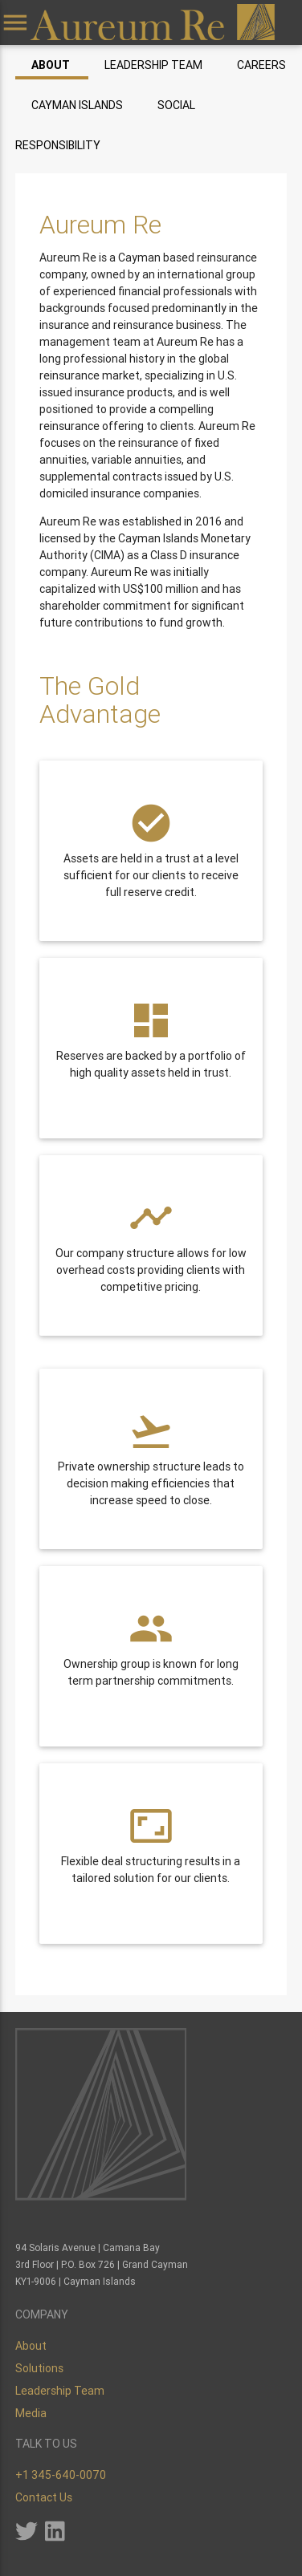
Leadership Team (153, 65)
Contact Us (43, 2497)
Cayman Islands (77, 105)
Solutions (39, 2368)
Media (31, 2413)
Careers (261, 65)
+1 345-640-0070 (60, 2475)
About (50, 65)
